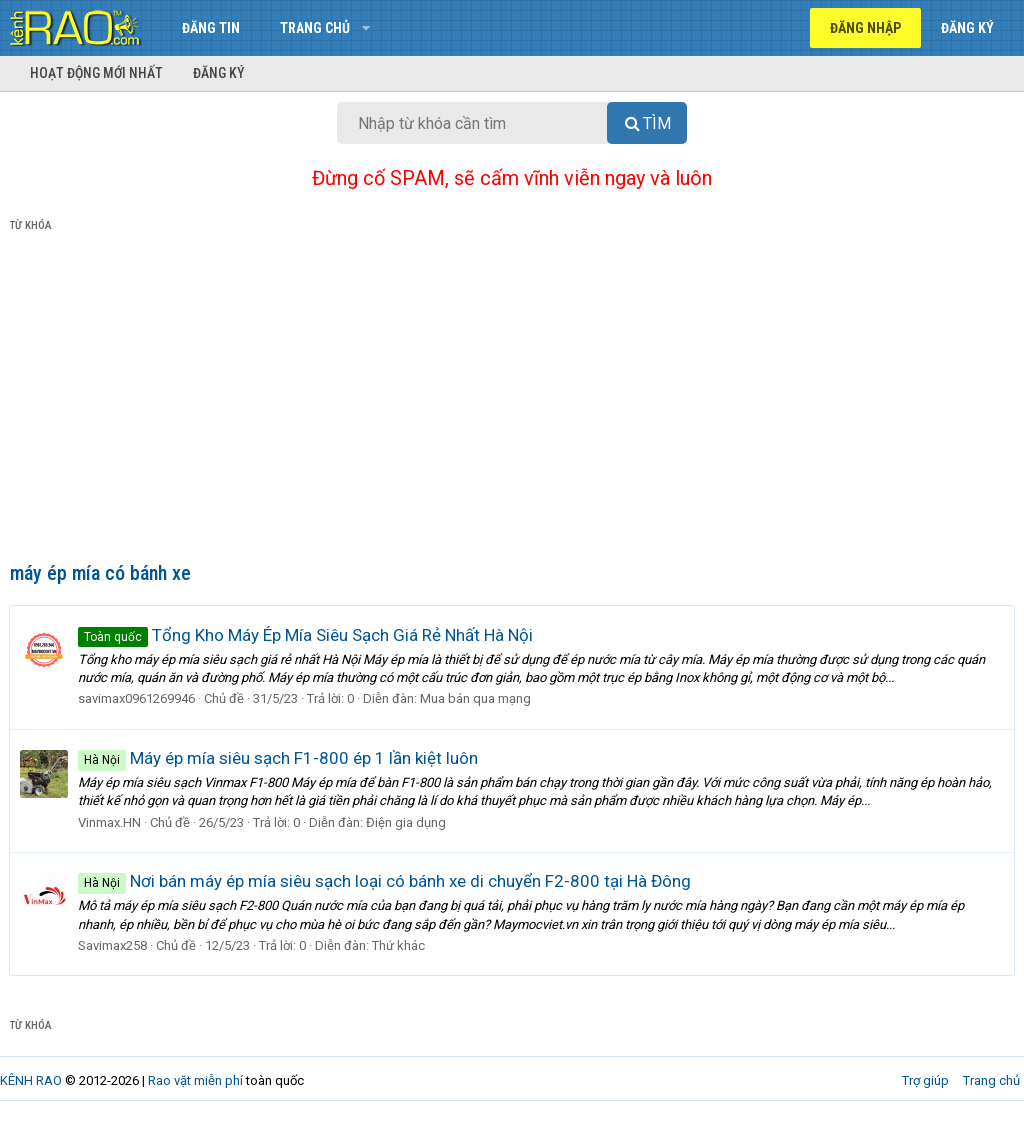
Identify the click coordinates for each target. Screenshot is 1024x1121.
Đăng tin (211, 28)
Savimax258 (113, 945)
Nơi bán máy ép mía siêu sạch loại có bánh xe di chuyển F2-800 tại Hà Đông (385, 881)
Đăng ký (219, 73)
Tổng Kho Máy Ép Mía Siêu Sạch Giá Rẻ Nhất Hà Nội (306, 635)
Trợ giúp (925, 1080)
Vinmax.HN (110, 822)
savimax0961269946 (137, 698)
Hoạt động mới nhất (96, 73)
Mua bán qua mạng (476, 698)
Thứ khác (399, 945)
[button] (365, 28)
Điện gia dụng (407, 822)
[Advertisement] (512, 401)
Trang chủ (315, 28)
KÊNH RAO (31, 1080)
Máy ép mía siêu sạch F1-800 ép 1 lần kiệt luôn (279, 758)
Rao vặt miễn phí (195, 1080)
